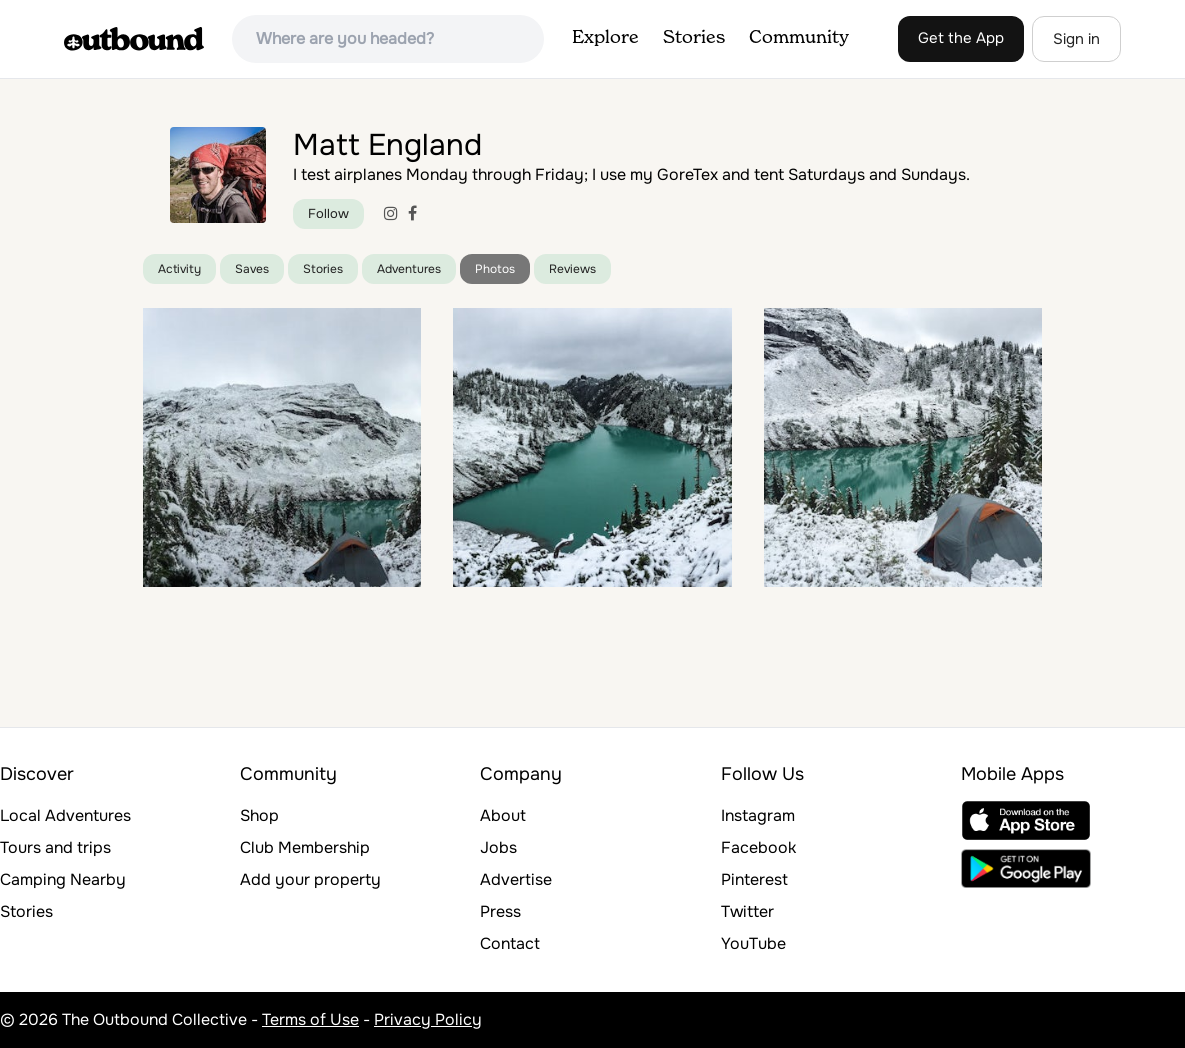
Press (500, 911)
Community (799, 38)
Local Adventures (65, 815)
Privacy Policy (428, 1019)
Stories (694, 38)
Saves (252, 269)
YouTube (753, 943)
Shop (259, 815)
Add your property (310, 879)
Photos (495, 269)
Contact (510, 943)
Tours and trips (55, 847)
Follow (328, 213)
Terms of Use (310, 1019)
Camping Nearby (63, 879)
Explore (605, 38)
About (503, 815)
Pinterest (754, 879)
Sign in (1076, 39)
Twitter (747, 911)
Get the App (961, 38)
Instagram (758, 815)
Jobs (498, 847)
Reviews (572, 269)
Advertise (516, 879)
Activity (179, 269)
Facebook (758, 847)
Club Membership (305, 847)
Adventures (409, 269)
